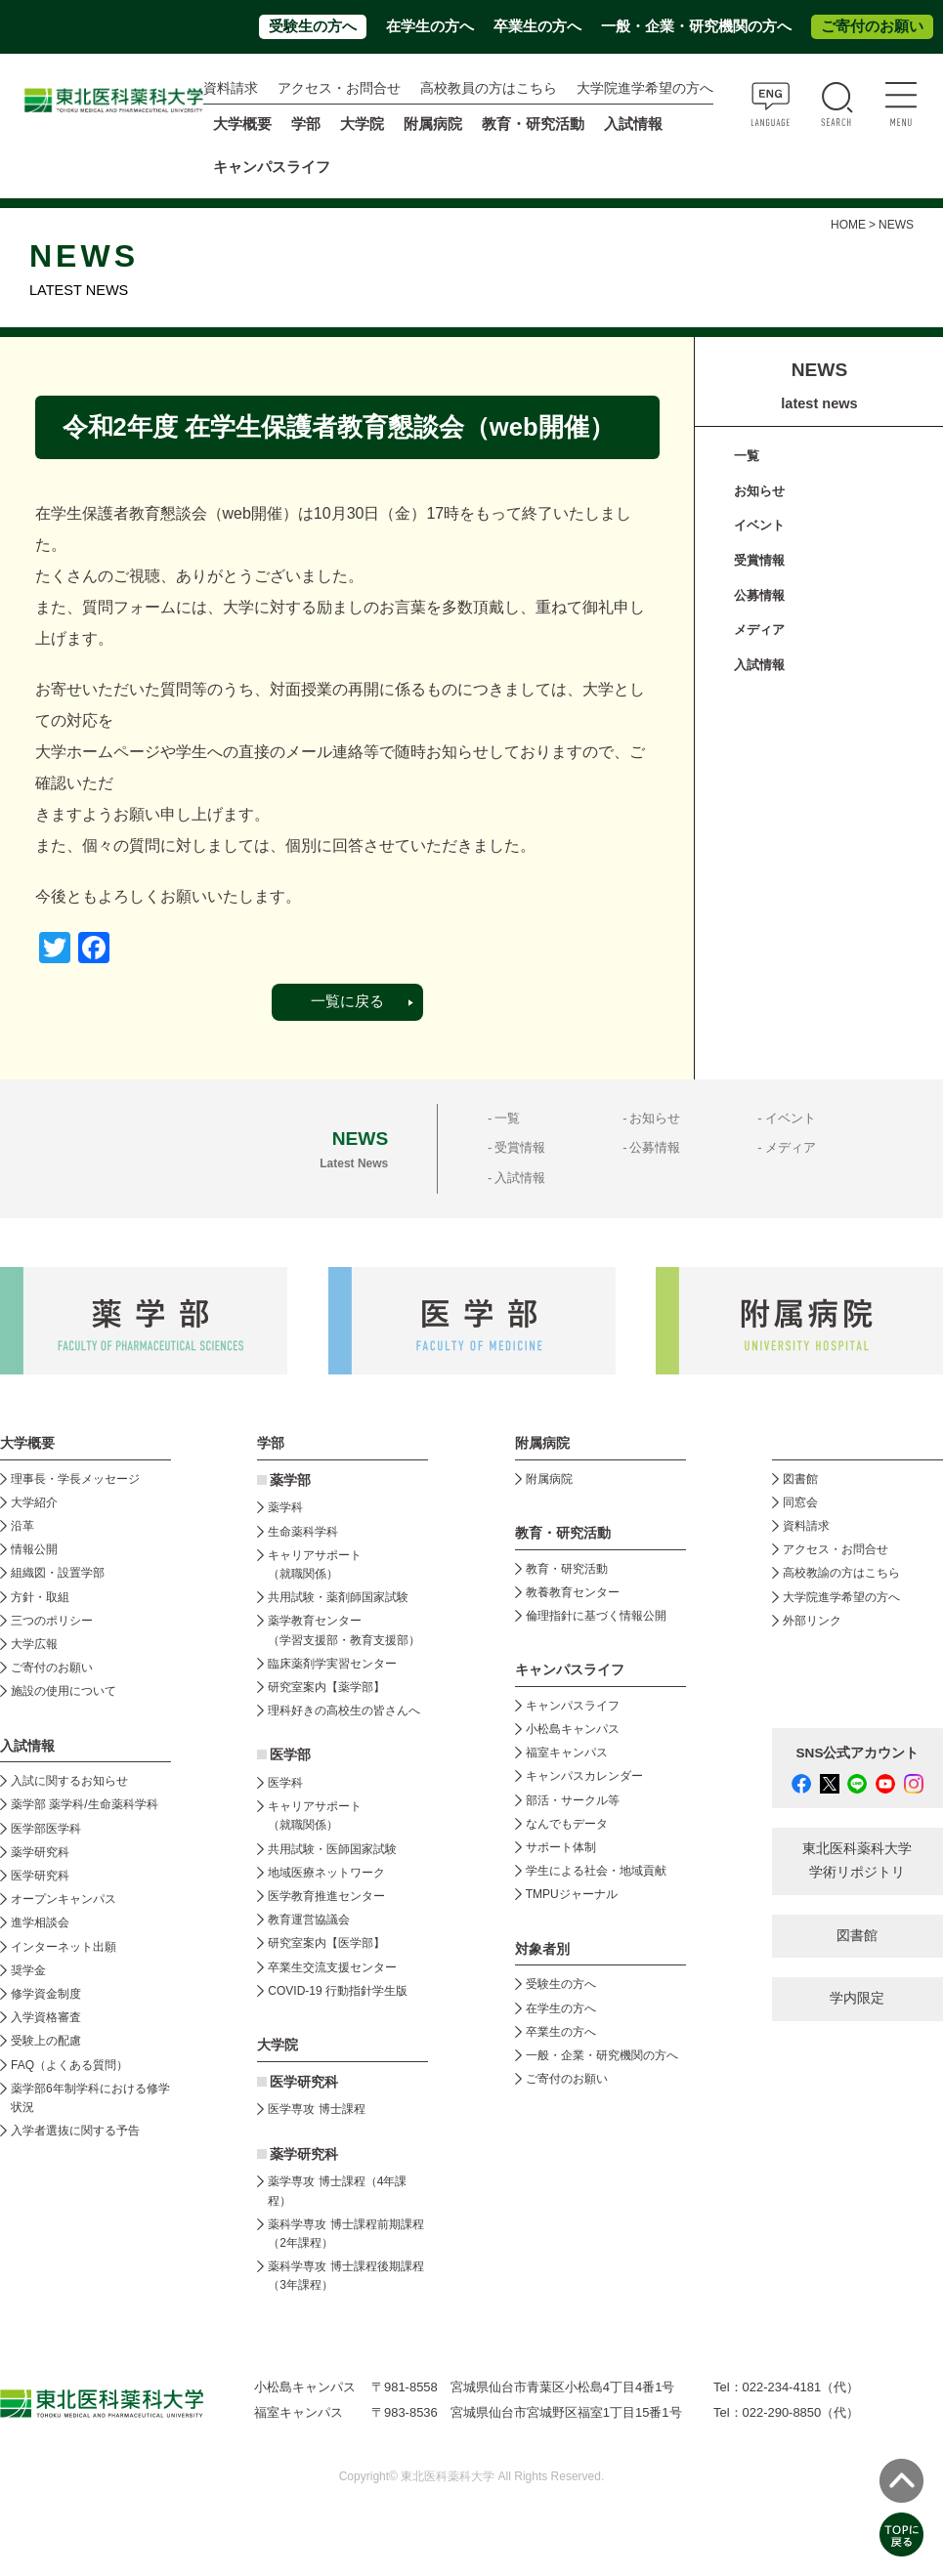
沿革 (22, 1526)
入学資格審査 (46, 2017)
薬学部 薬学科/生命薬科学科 (84, 1804)
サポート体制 (561, 1847)
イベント (759, 525)
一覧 (746, 455)
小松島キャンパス (573, 1729)
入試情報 (759, 664)
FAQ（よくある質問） (69, 2065)
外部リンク (812, 1620)
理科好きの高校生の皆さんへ (344, 1710)
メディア (759, 629)
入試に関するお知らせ (69, 1781)
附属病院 (433, 124)
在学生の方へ (430, 26)
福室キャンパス (567, 1752)
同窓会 (800, 1502)
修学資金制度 (46, 1994)
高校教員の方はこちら (488, 88)
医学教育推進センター (326, 1896)
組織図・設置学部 (58, 1573)
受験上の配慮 (46, 2041)
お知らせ (759, 491)
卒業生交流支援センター (332, 1967)
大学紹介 (34, 1502)
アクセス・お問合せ (339, 88)
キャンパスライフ (573, 1705)
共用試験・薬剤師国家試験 (338, 1597)
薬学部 (290, 1480)
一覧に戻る (347, 1001)
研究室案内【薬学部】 (326, 1687)
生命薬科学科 (303, 1532)
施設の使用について (63, 1691)
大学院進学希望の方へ (645, 88)
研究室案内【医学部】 (326, 1943)
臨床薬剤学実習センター (332, 1663)
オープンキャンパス (63, 1899)
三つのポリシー (52, 1620)
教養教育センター (573, 1592)
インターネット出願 (63, 1947)
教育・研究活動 (567, 1569)
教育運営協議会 (309, 1919)
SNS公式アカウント (858, 1753)
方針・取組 (40, 1597)
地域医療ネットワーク (326, 1872)
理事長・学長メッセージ (75, 1479)
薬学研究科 (40, 1852)
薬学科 (285, 1507)
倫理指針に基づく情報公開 (596, 1616)
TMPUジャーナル (572, 1894)
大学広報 (34, 1644)
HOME (848, 225)
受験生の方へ (313, 26)
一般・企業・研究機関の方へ (696, 26)
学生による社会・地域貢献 (596, 1871)
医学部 (290, 1755)
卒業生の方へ (537, 26)
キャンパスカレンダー (584, 1776)
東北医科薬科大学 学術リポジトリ (857, 1860)
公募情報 (759, 595)
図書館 (800, 1479)
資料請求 (230, 88)
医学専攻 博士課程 (316, 2109)
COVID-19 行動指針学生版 (337, 1991)
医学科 (285, 1783)
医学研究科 (40, 1875)
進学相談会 (40, 1922)
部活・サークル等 (573, 1800)
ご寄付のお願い (872, 26)
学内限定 (857, 1998)
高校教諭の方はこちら (841, 1573)
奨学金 (28, 1970)
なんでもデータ (567, 1824)
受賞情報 (759, 560)
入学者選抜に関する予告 (75, 2130)
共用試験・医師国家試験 (332, 1849)
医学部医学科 (46, 1829)
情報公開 (34, 1549)
